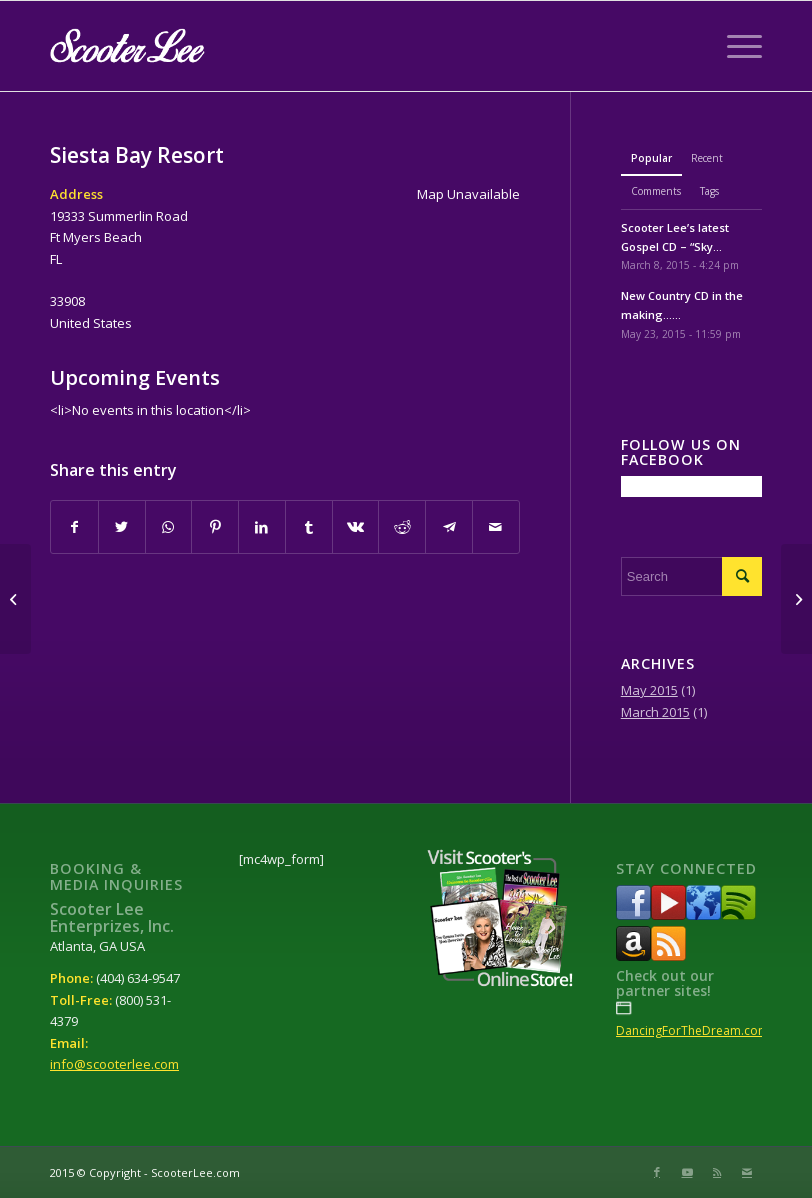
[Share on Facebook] (74, 527)
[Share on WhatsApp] (169, 527)
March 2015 (655, 712)
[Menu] (734, 46)
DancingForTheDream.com (692, 1030)
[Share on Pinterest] (215, 527)
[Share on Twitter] (122, 527)
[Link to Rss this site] (717, 1172)
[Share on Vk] (356, 527)
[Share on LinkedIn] (262, 527)
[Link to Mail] (747, 1172)
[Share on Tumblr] (309, 527)
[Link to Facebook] (657, 1172)
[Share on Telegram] (449, 527)
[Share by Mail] (496, 527)
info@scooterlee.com (114, 1064)
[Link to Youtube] (687, 1172)
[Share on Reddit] (402, 527)
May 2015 (649, 690)
